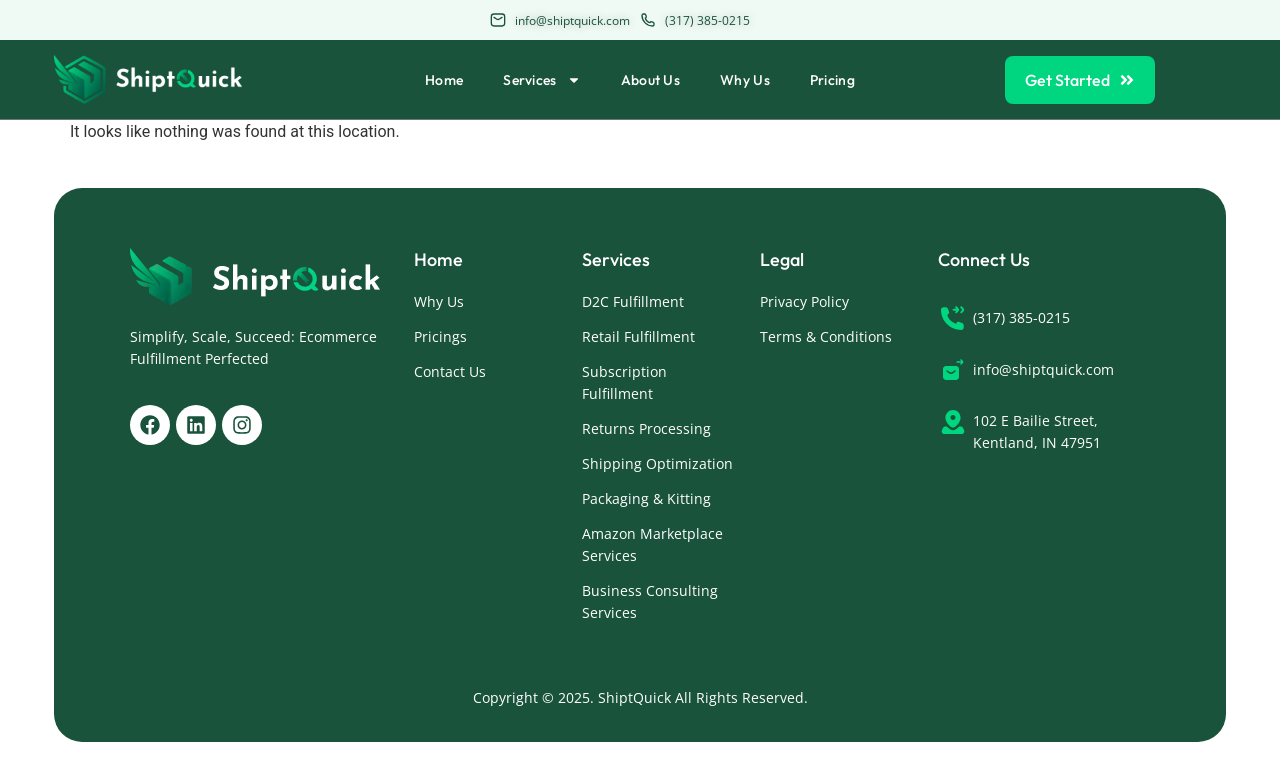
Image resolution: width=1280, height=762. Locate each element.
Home (444, 80)
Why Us (745, 80)
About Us (650, 80)
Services (541, 80)
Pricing (832, 80)
